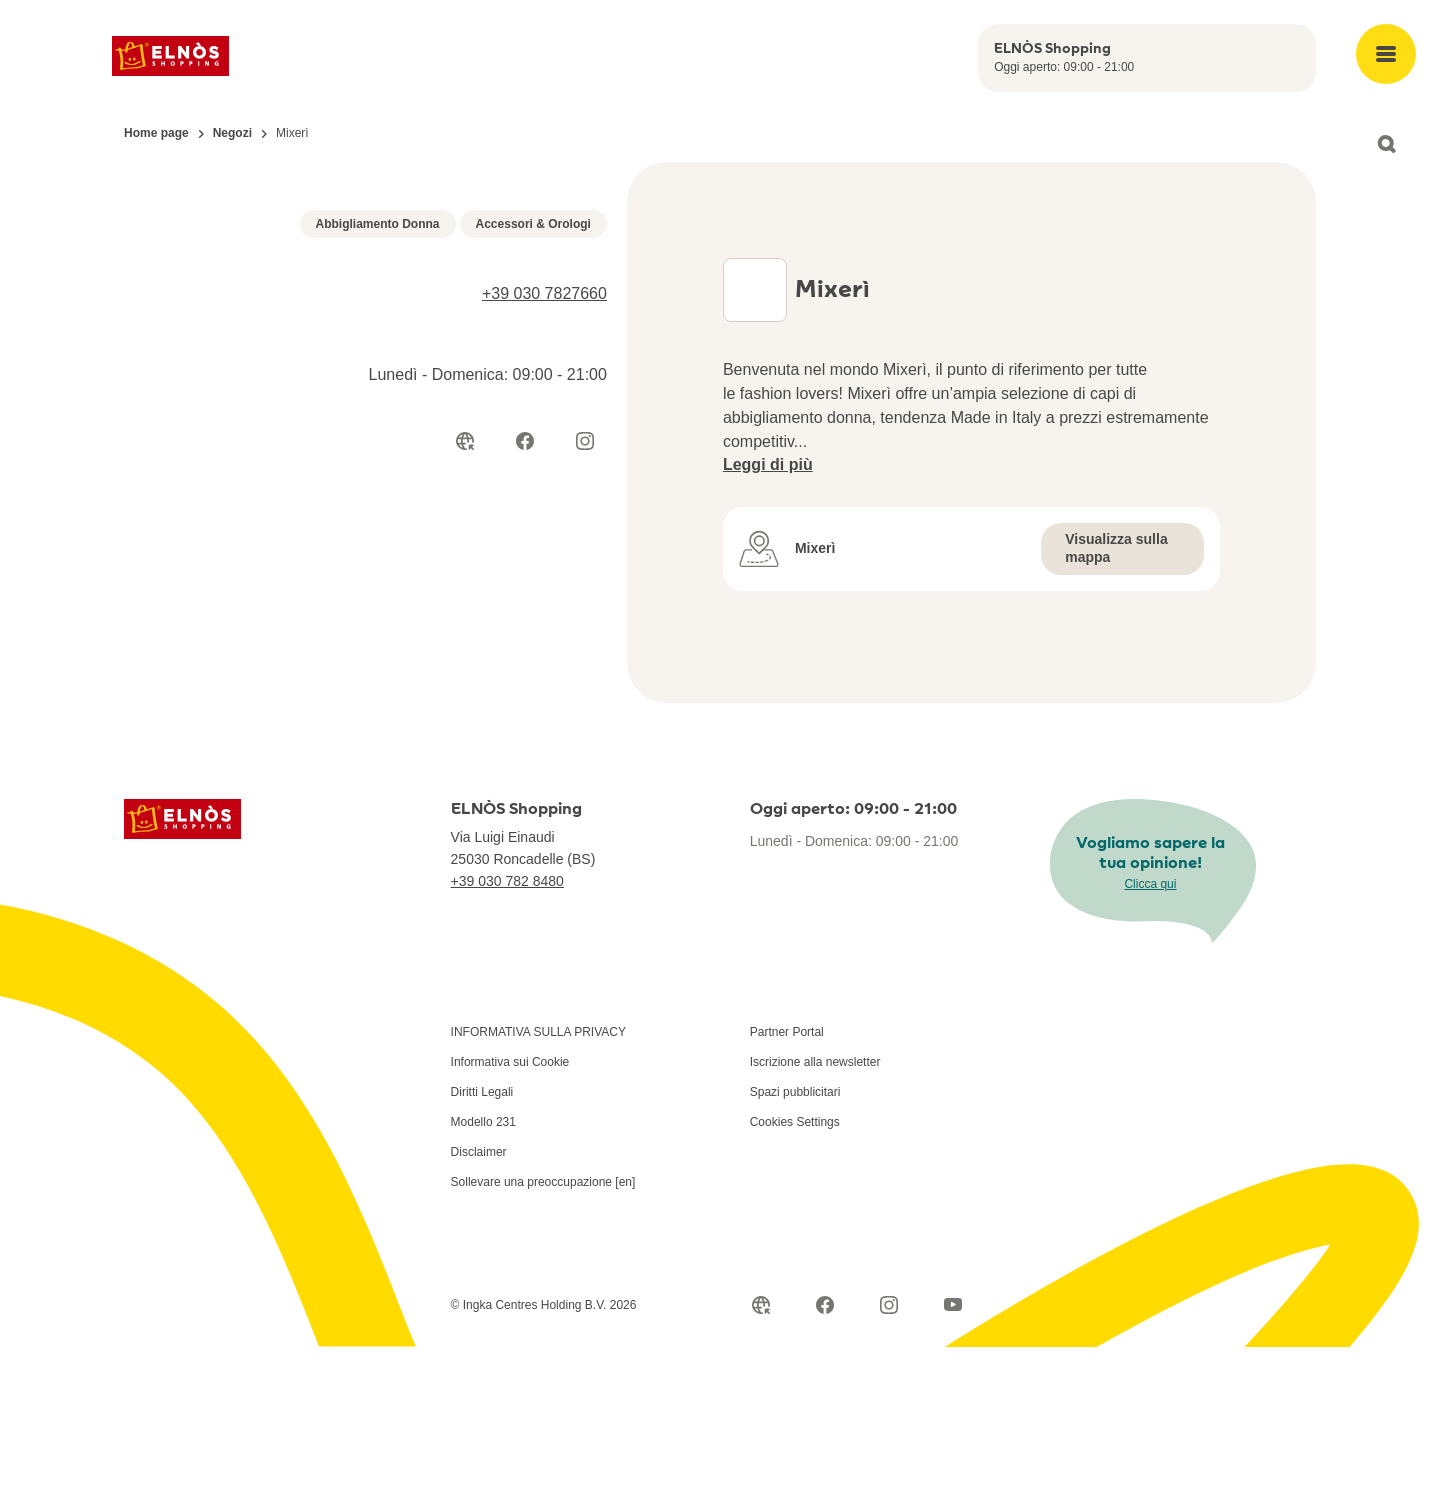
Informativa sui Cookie (510, 1203)
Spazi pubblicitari (795, 1233)
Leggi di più (768, 496)
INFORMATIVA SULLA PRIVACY (538, 1173)
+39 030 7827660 (544, 674)
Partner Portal (787, 1173)
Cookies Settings (795, 1263)
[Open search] (1386, 144)
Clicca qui (1150, 1024)
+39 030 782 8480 (507, 1022)
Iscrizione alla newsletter (815, 1203)
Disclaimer (479, 1293)
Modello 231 (483, 1263)
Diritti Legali (482, 1233)
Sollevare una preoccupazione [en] (543, 1323)
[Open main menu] (1386, 54)
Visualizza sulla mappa (1116, 580)
